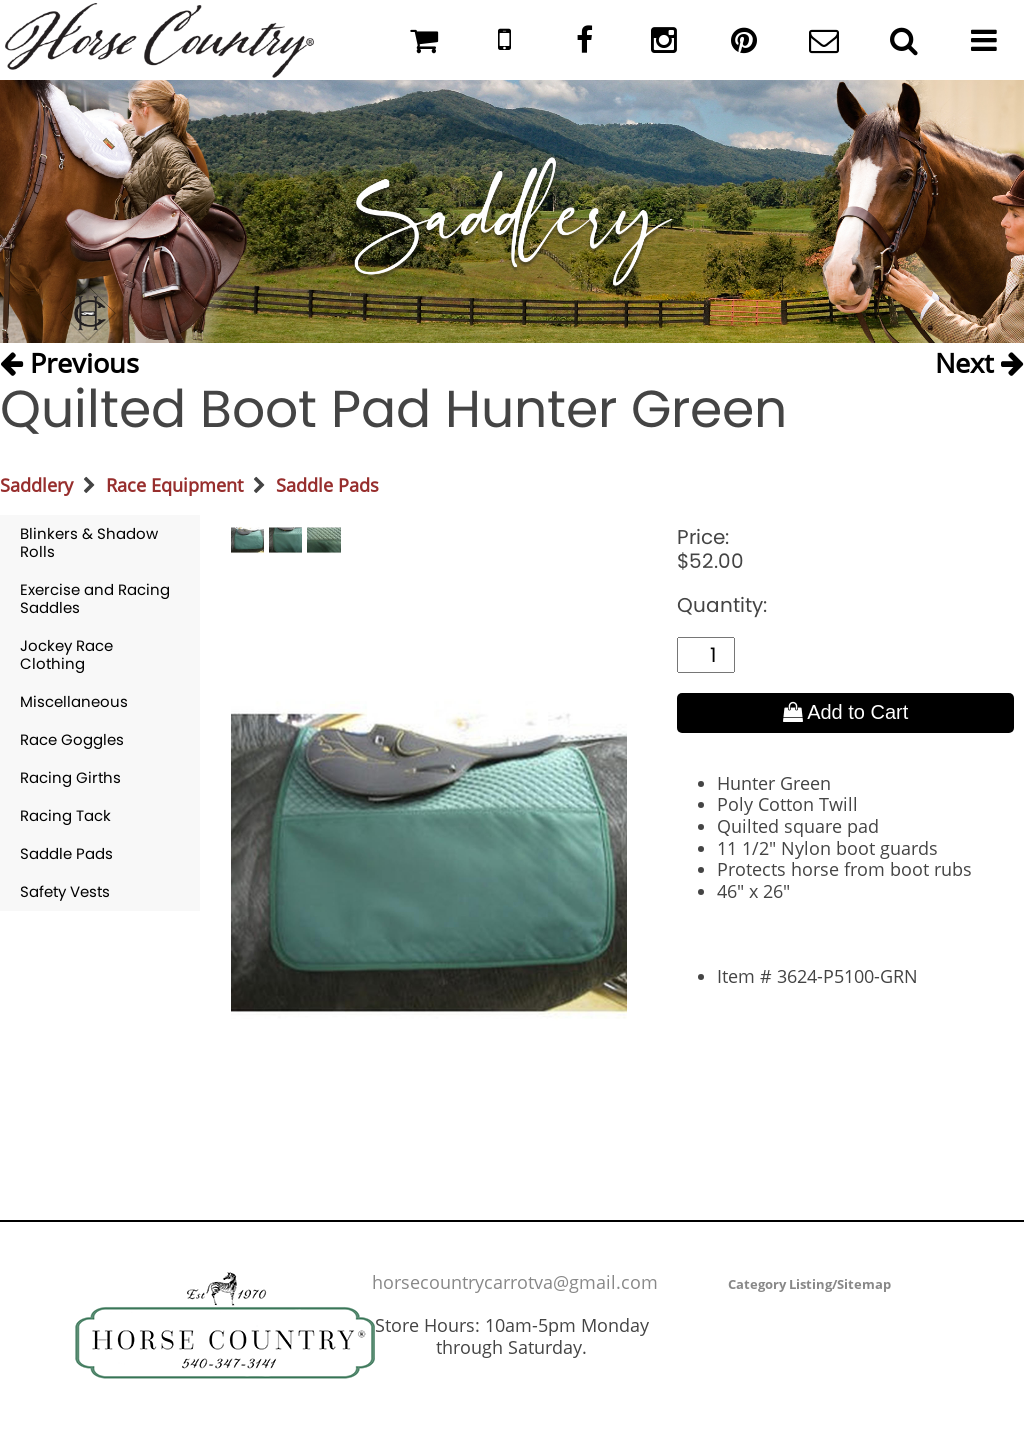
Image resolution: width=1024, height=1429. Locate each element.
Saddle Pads (327, 485)
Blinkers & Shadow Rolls (89, 542)
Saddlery (36, 485)
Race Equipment (174, 485)
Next (979, 362)
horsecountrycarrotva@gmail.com (515, 1282)
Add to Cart (846, 712)
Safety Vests (65, 891)
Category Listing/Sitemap (809, 1284)
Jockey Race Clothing (66, 654)
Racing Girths (70, 777)
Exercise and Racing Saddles (95, 598)
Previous (69, 362)
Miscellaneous (74, 701)
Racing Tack (65, 815)
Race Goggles (72, 739)
